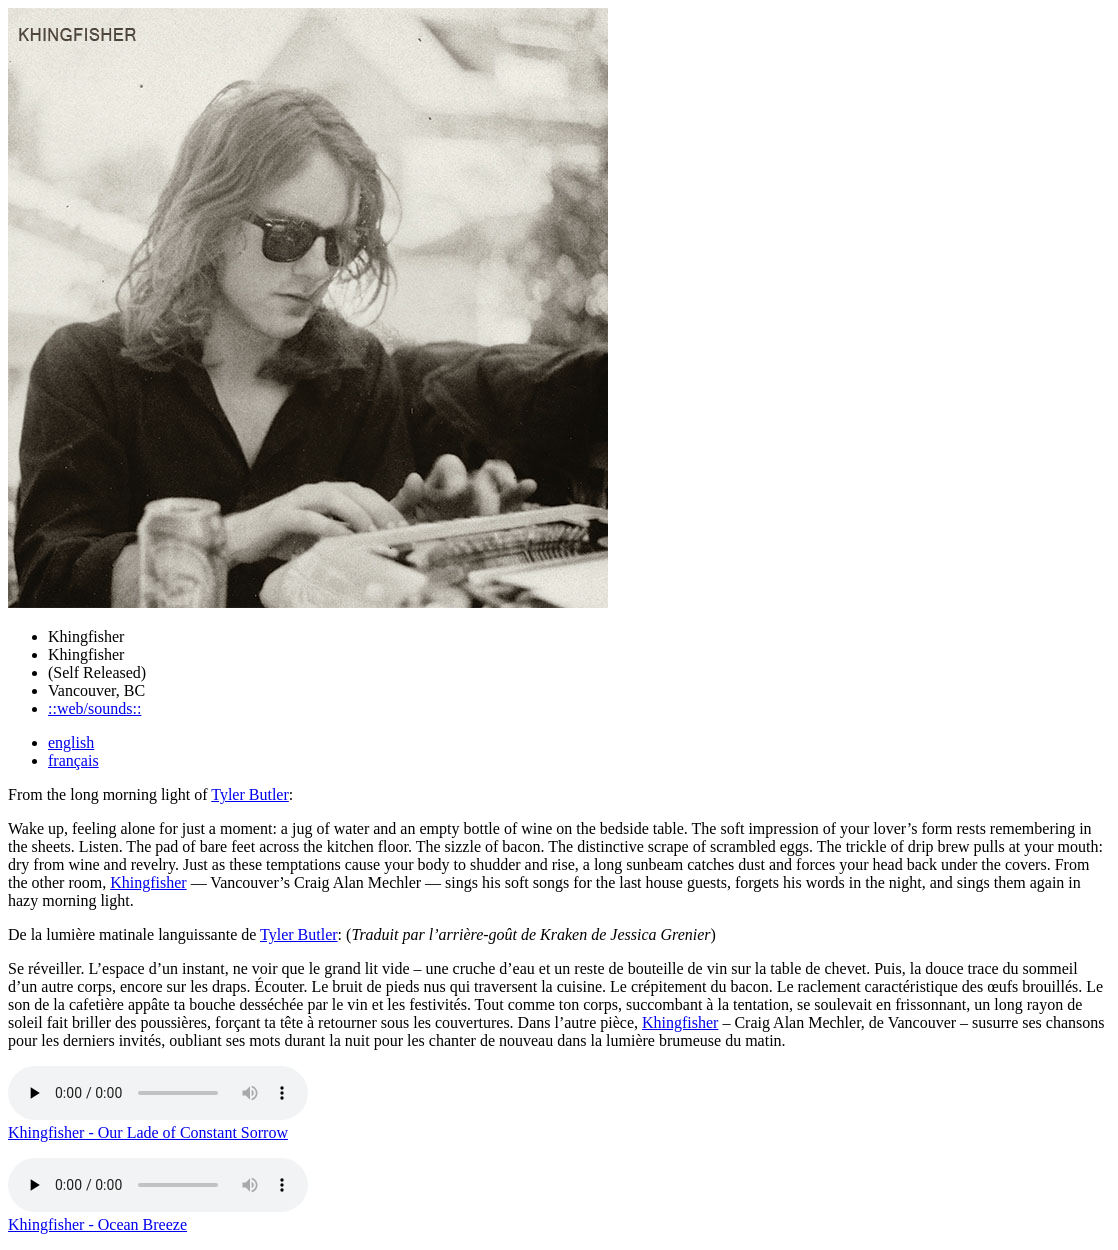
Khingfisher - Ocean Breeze (97, 1224)
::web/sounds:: (94, 708)
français (73, 760)
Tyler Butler (250, 794)
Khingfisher (148, 882)
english (71, 742)
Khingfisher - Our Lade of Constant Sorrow (148, 1132)
